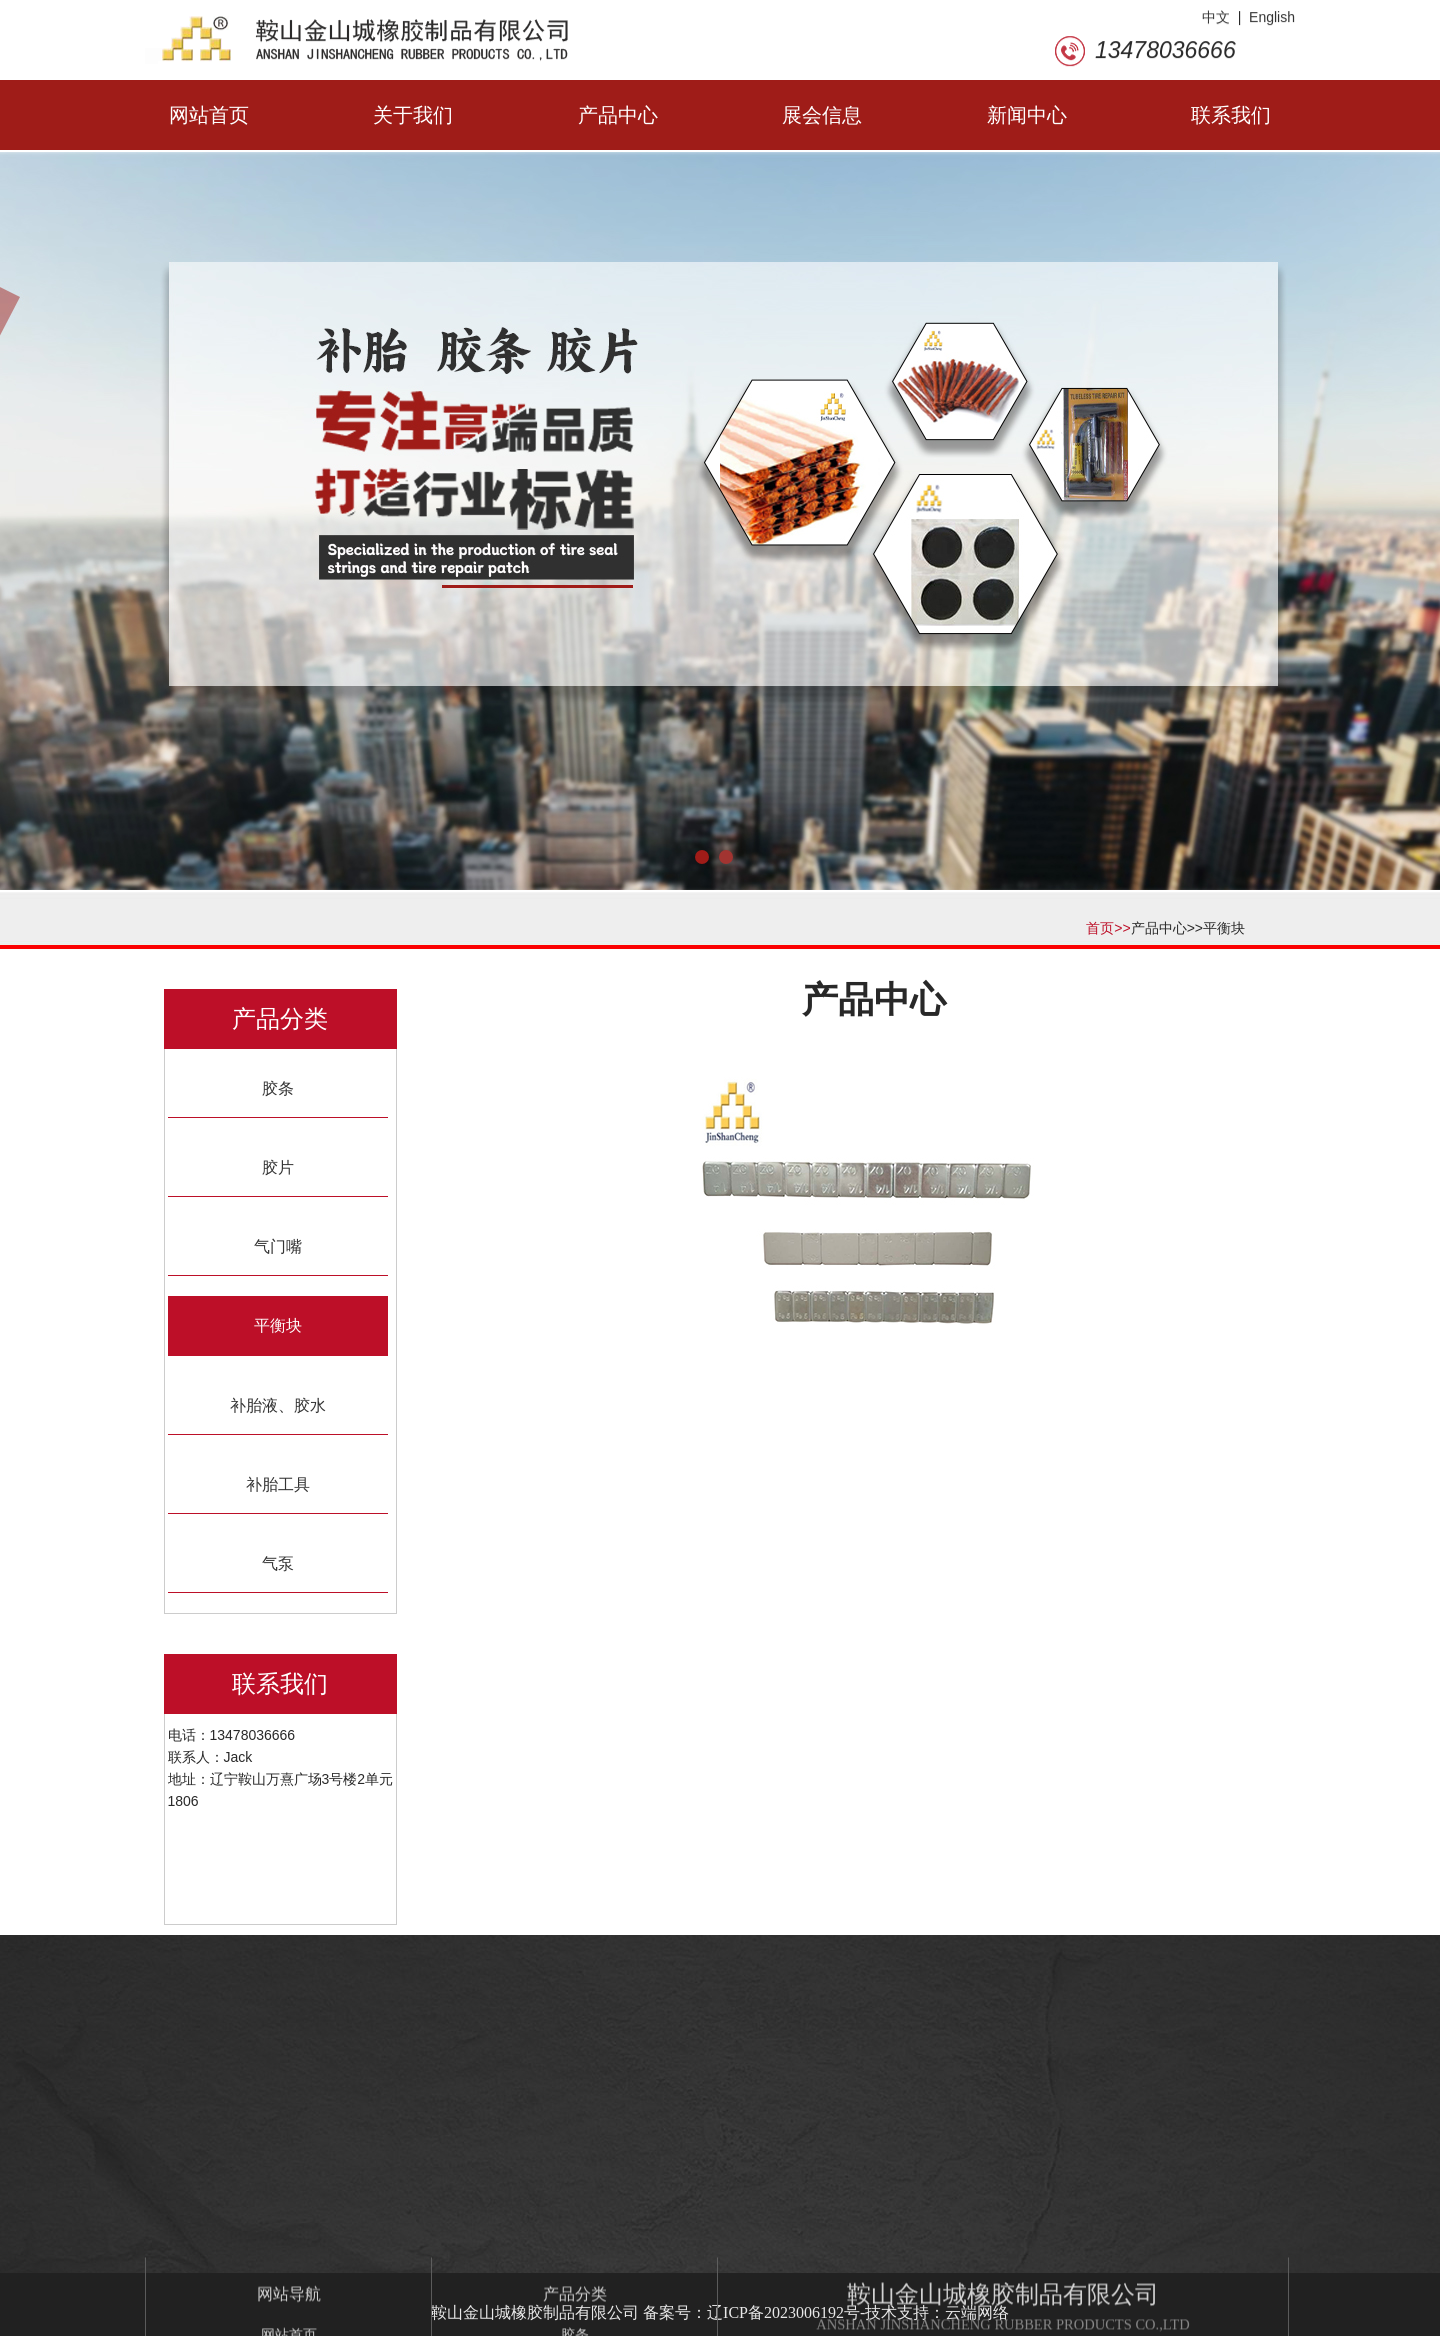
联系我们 (1231, 115)
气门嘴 (278, 1246)
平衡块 (1224, 928)
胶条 (278, 1088)
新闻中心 (1027, 115)
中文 (1216, 22)
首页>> (1108, 928)
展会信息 (822, 115)
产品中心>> (1167, 928)
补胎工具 (278, 1484)
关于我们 (413, 115)
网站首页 (209, 115)
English (1272, 22)
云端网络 (977, 2312)
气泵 (278, 1563)
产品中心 (618, 115)
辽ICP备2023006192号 (783, 2312)
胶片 (278, 1167)
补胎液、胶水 (278, 1405)
